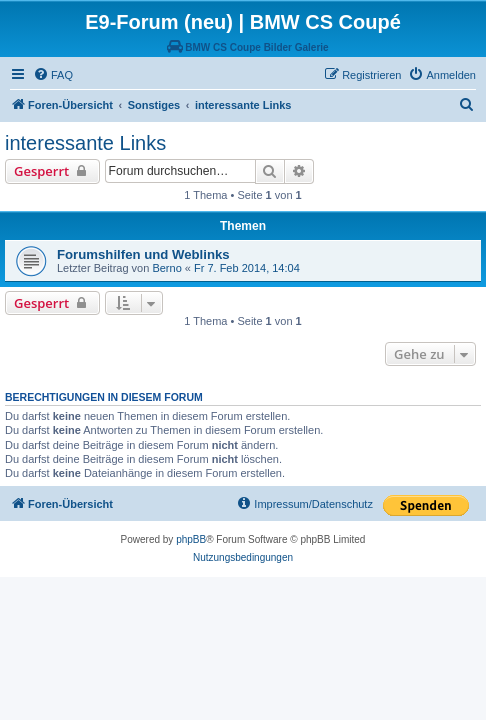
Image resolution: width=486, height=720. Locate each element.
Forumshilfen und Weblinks (143, 254)
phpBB (191, 539)
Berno (166, 268)
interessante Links (85, 143)
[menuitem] (53, 75)
